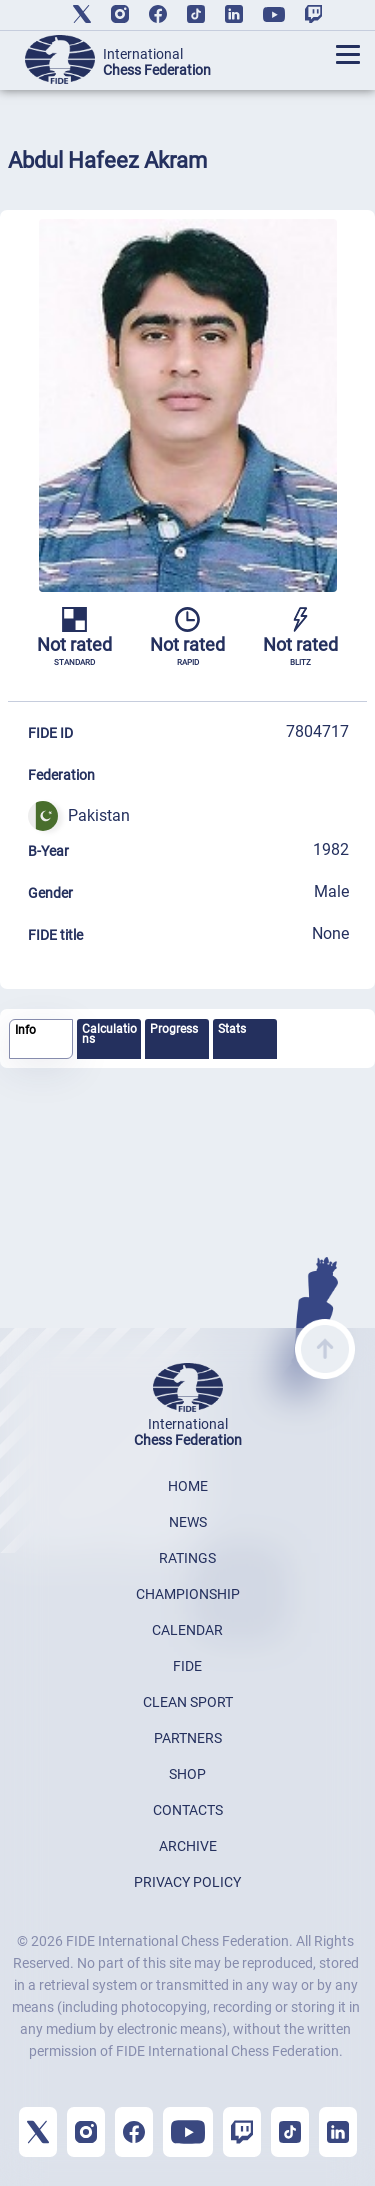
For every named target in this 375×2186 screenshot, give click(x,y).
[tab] (41, 1039)
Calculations (109, 1034)
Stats (232, 1029)
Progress (174, 1029)
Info (25, 1030)
